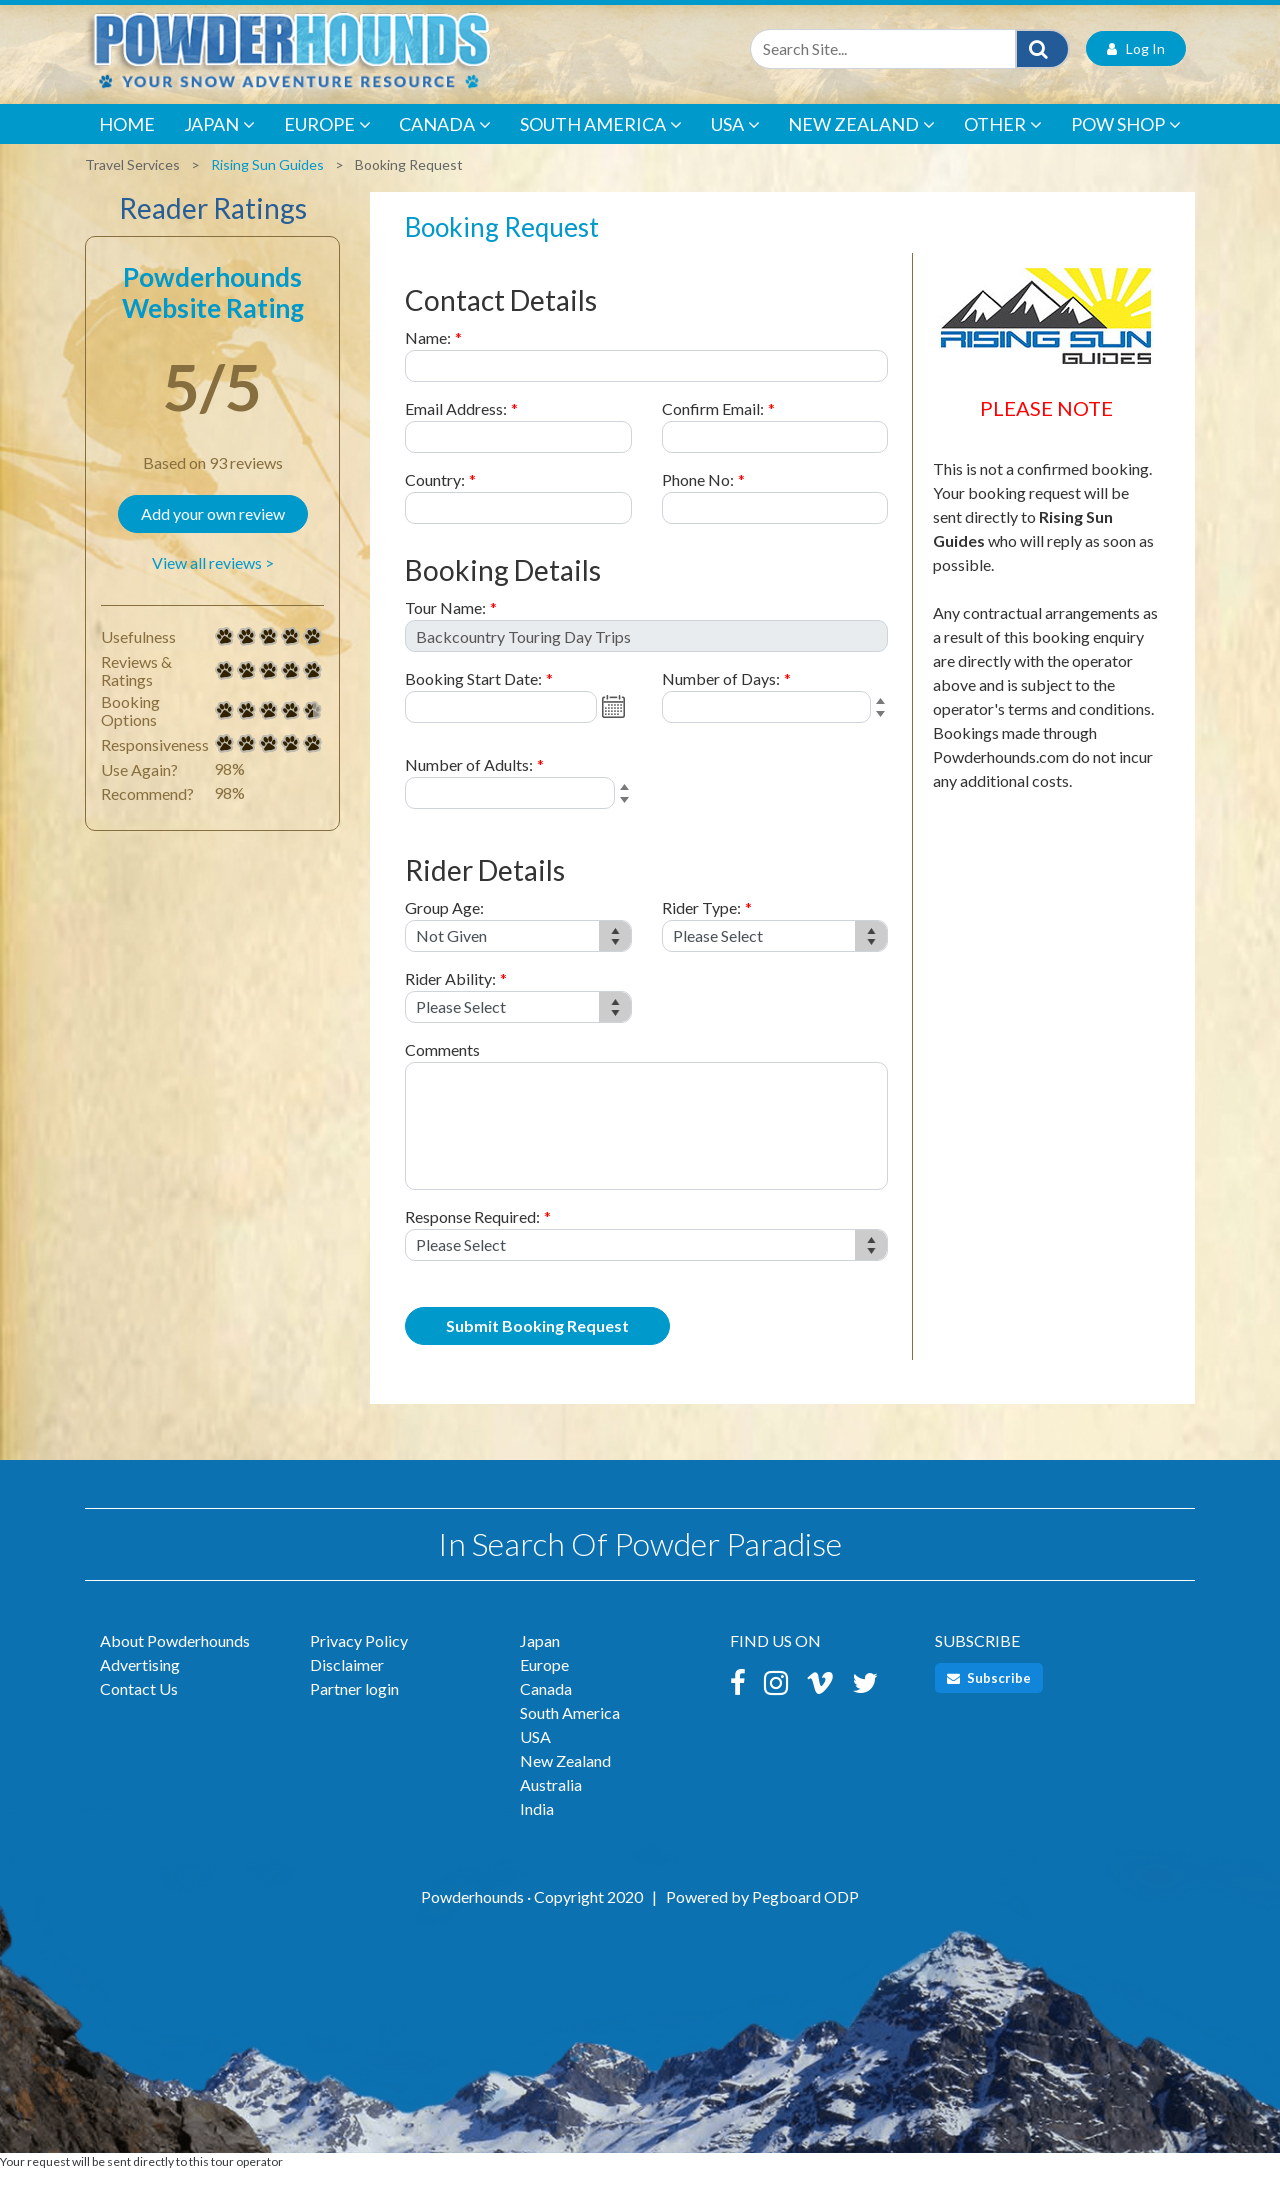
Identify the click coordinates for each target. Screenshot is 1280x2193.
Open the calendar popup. (616, 729)
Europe (327, 147)
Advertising (140, 1686)
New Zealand (861, 147)
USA (735, 147)
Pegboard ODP (805, 1918)
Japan (219, 147)
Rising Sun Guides (267, 186)
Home (127, 146)
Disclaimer (347, 1686)
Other (1003, 147)
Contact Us (139, 1710)
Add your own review (213, 535)
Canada (445, 147)
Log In (1136, 70)
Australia (551, 1806)
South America (601, 147)
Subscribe (989, 1700)
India (537, 1830)
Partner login (354, 1710)
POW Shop (1126, 147)
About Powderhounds (175, 1662)
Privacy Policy (359, 1662)
